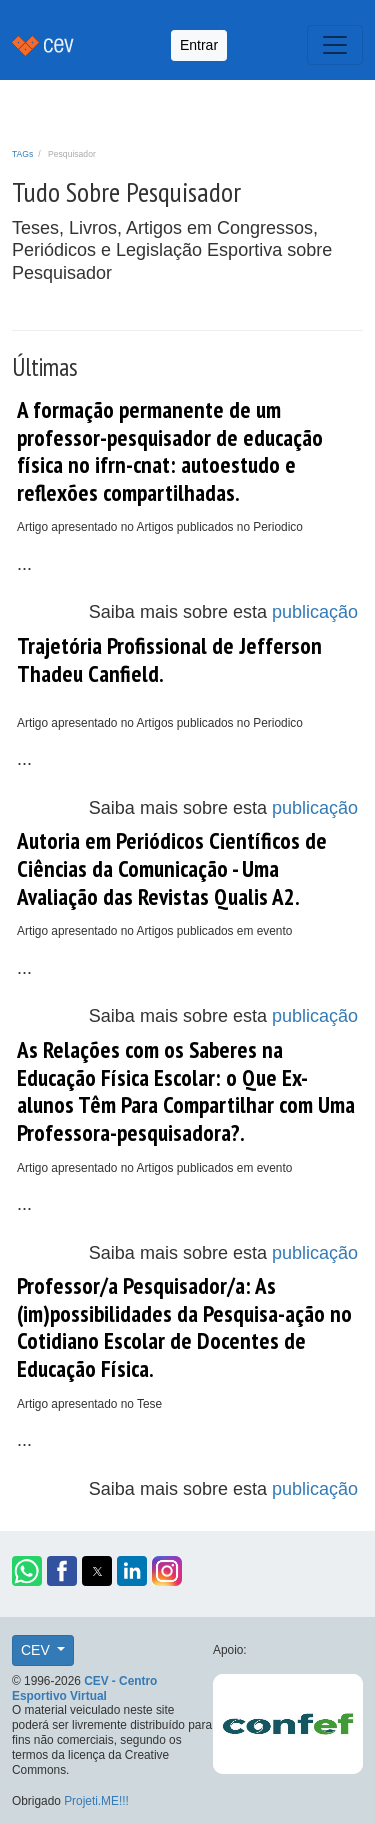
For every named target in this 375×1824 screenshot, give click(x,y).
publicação (315, 612)
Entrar (199, 45)
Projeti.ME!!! (96, 1801)
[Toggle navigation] (335, 45)
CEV (37, 1650)
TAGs (22, 154)
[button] (27, 1571)
